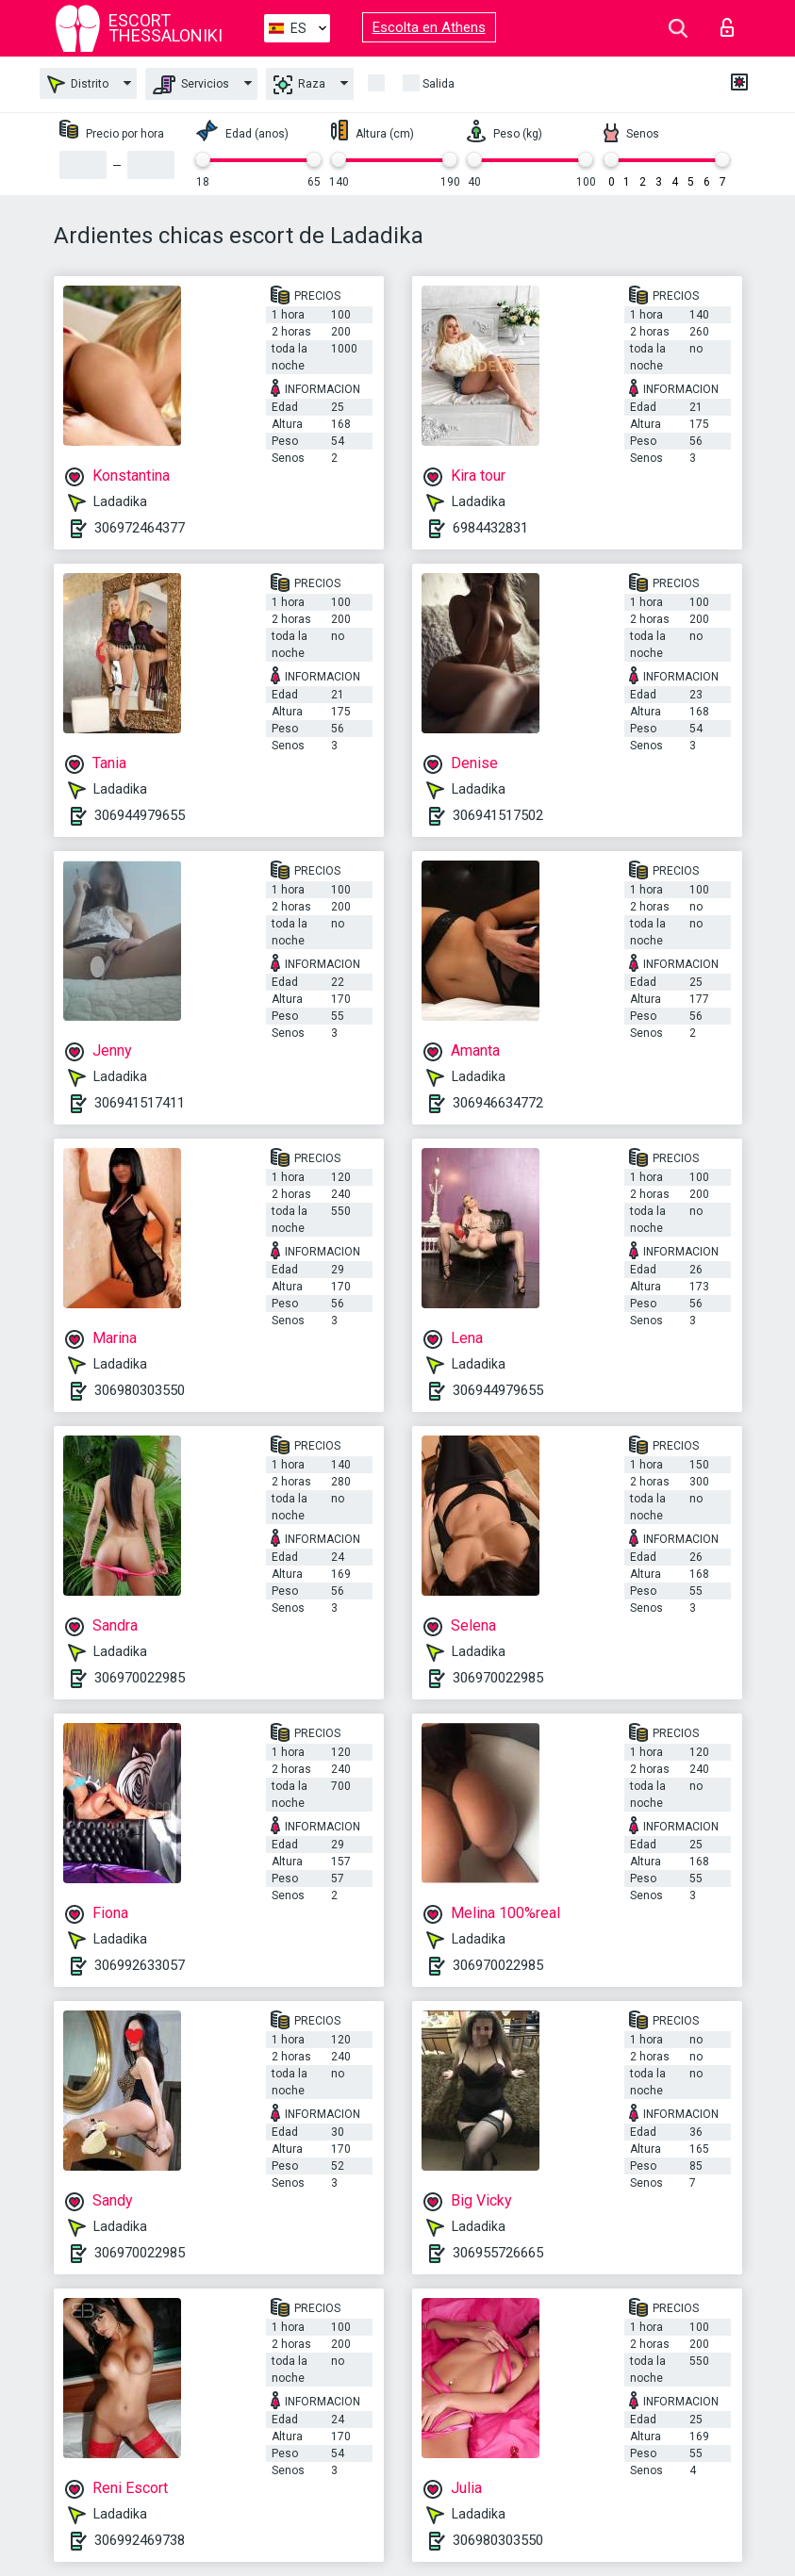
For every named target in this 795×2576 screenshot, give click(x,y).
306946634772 (498, 1102)
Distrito (77, 84)
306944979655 (139, 815)
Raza (299, 84)
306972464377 (139, 527)
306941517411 (139, 1102)
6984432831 (490, 527)
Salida (438, 83)
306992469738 (139, 2540)
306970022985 (139, 1677)
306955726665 (498, 2252)
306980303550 (139, 1390)
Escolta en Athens (429, 27)
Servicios (191, 84)
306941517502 (498, 815)
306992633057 (139, 1965)
